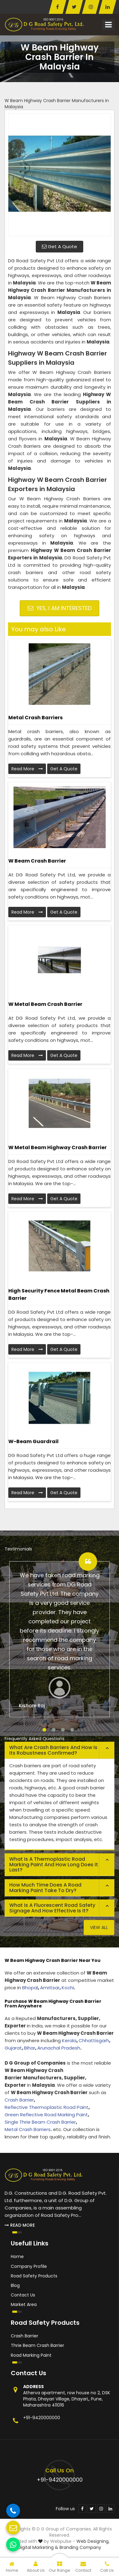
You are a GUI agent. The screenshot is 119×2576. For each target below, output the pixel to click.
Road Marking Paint (31, 2355)
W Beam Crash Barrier (37, 860)
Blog (15, 2285)
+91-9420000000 (41, 2418)
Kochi (68, 1987)
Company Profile (29, 2266)
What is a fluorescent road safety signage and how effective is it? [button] (52, 1908)
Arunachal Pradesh (58, 2048)
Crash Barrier (19, 2100)
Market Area (24, 2304)
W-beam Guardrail (33, 1441)
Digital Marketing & (38, 2547)
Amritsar (50, 1987)
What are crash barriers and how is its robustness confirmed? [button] (53, 1750)
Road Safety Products (34, 2276)
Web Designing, (92, 2541)
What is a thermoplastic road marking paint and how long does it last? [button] (53, 1864)
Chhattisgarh (94, 2040)
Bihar (29, 2048)
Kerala (69, 2040)
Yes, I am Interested (60, 608)
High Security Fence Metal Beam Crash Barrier (58, 1294)
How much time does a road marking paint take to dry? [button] (45, 1887)
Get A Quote (59, 246)
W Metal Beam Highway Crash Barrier (57, 1147)
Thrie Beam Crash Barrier (37, 2345)
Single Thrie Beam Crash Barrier (40, 2122)
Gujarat (13, 2048)
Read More (27, 769)
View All (99, 1927)
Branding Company (80, 2547)
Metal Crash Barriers (35, 717)
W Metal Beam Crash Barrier (45, 1004)
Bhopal (30, 1987)
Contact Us (23, 2295)
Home (17, 2256)
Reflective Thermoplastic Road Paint (46, 2107)
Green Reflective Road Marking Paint (46, 2114)
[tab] (59, 1750)
